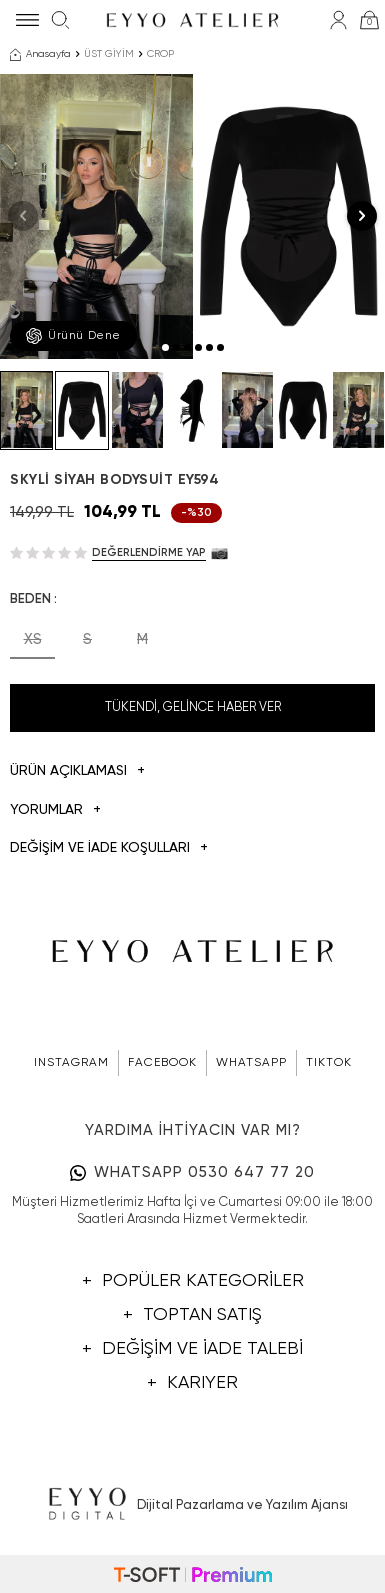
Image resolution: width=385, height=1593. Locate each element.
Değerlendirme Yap (149, 552)
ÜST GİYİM (109, 54)
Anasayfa (40, 55)
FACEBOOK (162, 1063)
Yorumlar (55, 810)
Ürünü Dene (73, 336)
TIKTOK (329, 1063)
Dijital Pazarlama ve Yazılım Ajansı (192, 1505)
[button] (165, 347)
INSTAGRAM (71, 1063)
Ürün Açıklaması (77, 771)
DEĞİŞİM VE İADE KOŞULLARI (109, 848)
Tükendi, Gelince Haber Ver (193, 707)
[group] (96, 216)
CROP (160, 54)
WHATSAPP (251, 1063)
